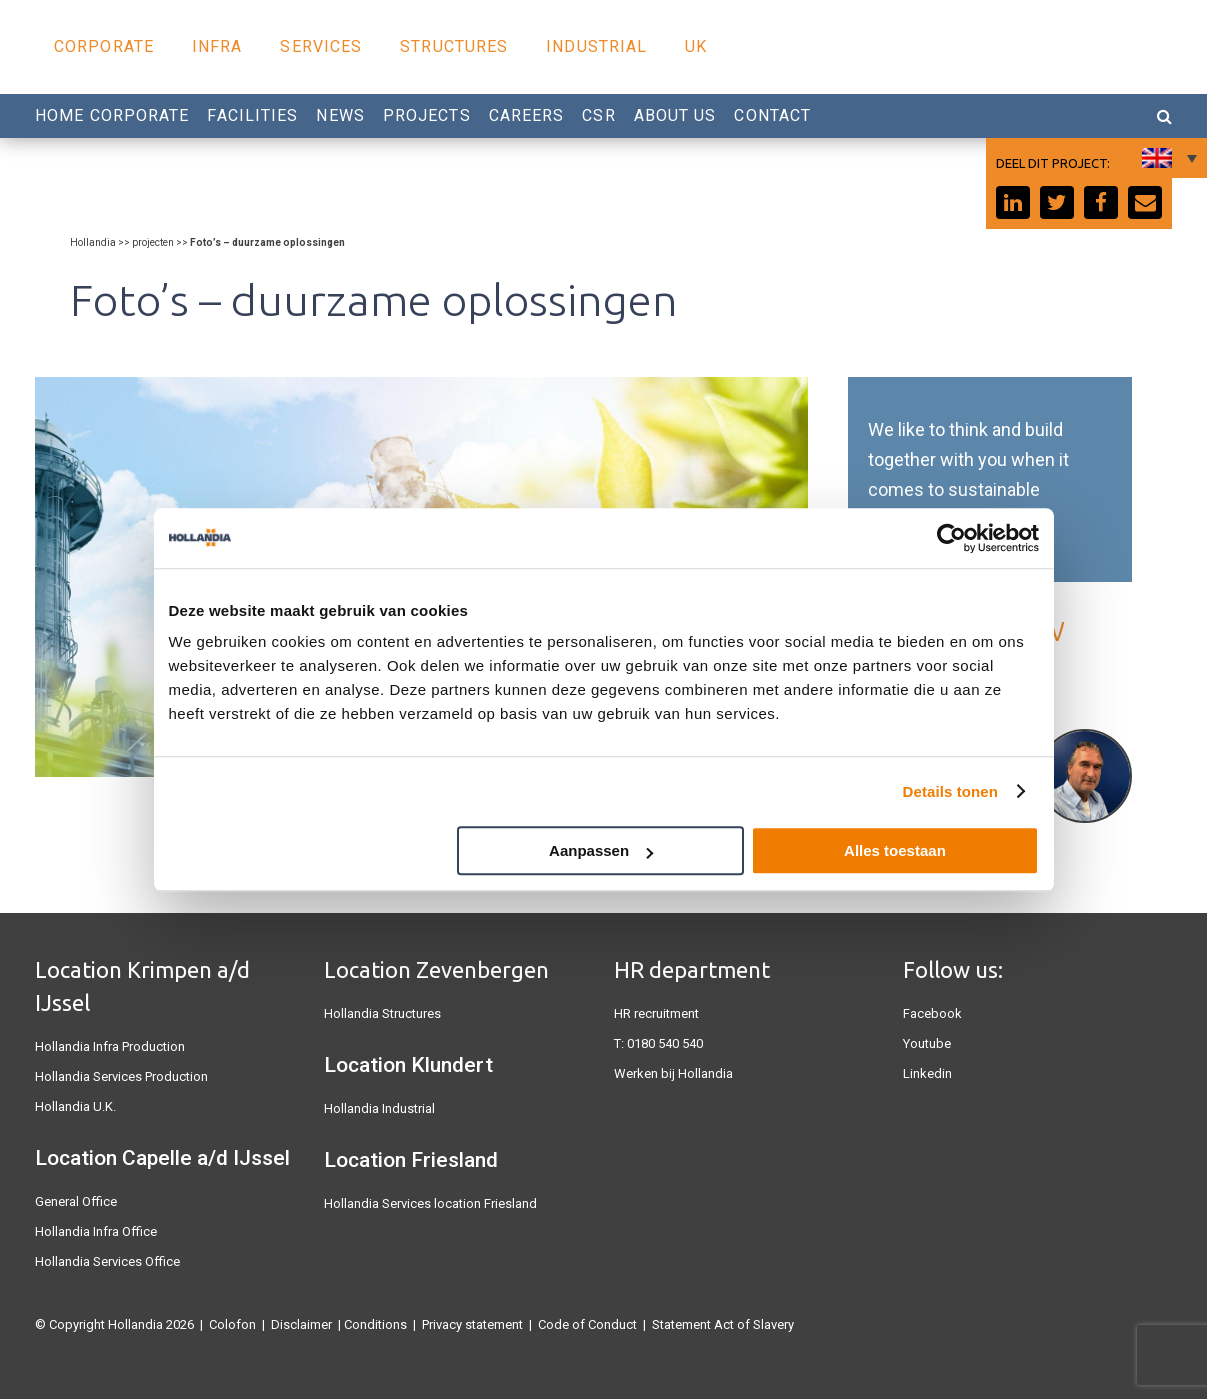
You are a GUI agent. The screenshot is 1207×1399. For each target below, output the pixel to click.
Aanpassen (601, 850)
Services (321, 46)
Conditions (375, 1324)
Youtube (927, 1043)
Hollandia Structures (382, 1013)
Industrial (596, 46)
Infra (217, 46)
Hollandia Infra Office (96, 1231)
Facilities (252, 115)
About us (675, 115)
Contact (772, 115)
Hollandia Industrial (379, 1108)
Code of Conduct (587, 1324)
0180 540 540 (665, 1043)
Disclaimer (301, 1324)
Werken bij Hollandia (673, 1073)
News (340, 115)
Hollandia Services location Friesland (430, 1203)
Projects (427, 115)
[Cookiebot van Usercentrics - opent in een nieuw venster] (951, 538)
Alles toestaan (895, 850)
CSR (598, 115)
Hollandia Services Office (107, 1261)
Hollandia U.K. (75, 1106)
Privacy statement (472, 1324)
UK (696, 46)
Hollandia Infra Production (110, 1046)
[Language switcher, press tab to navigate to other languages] (1167, 158)
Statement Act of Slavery (723, 1324)
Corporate (104, 46)
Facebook (932, 1013)
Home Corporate (112, 115)
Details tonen (950, 791)
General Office (76, 1201)
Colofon (232, 1324)
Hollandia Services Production (121, 1076)
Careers (527, 115)
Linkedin (927, 1073)
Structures (454, 46)
